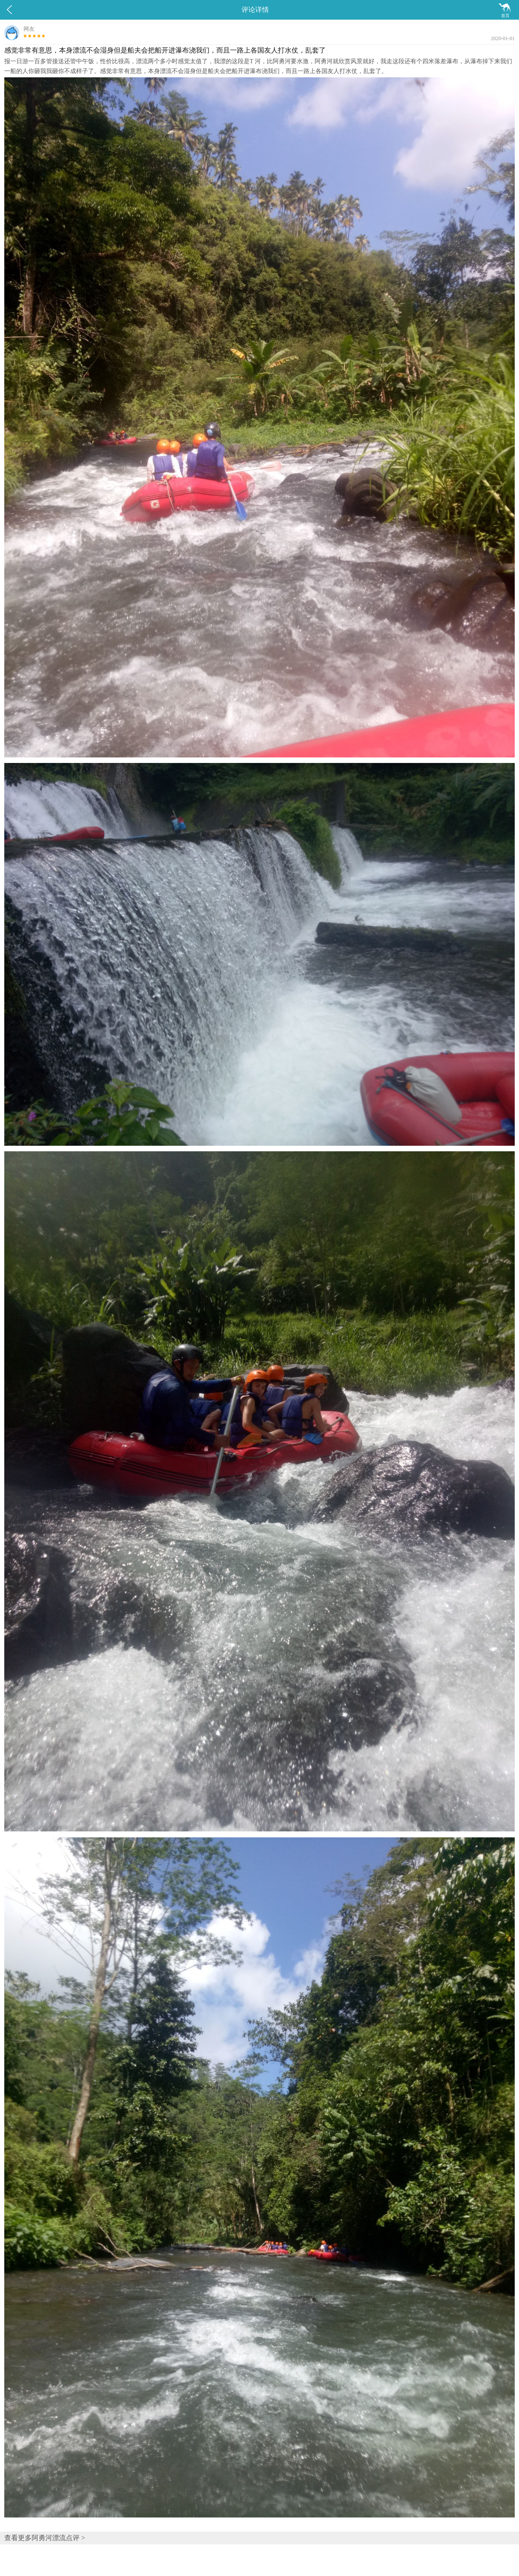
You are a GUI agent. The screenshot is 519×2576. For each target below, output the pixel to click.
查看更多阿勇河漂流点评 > (44, 2537)
